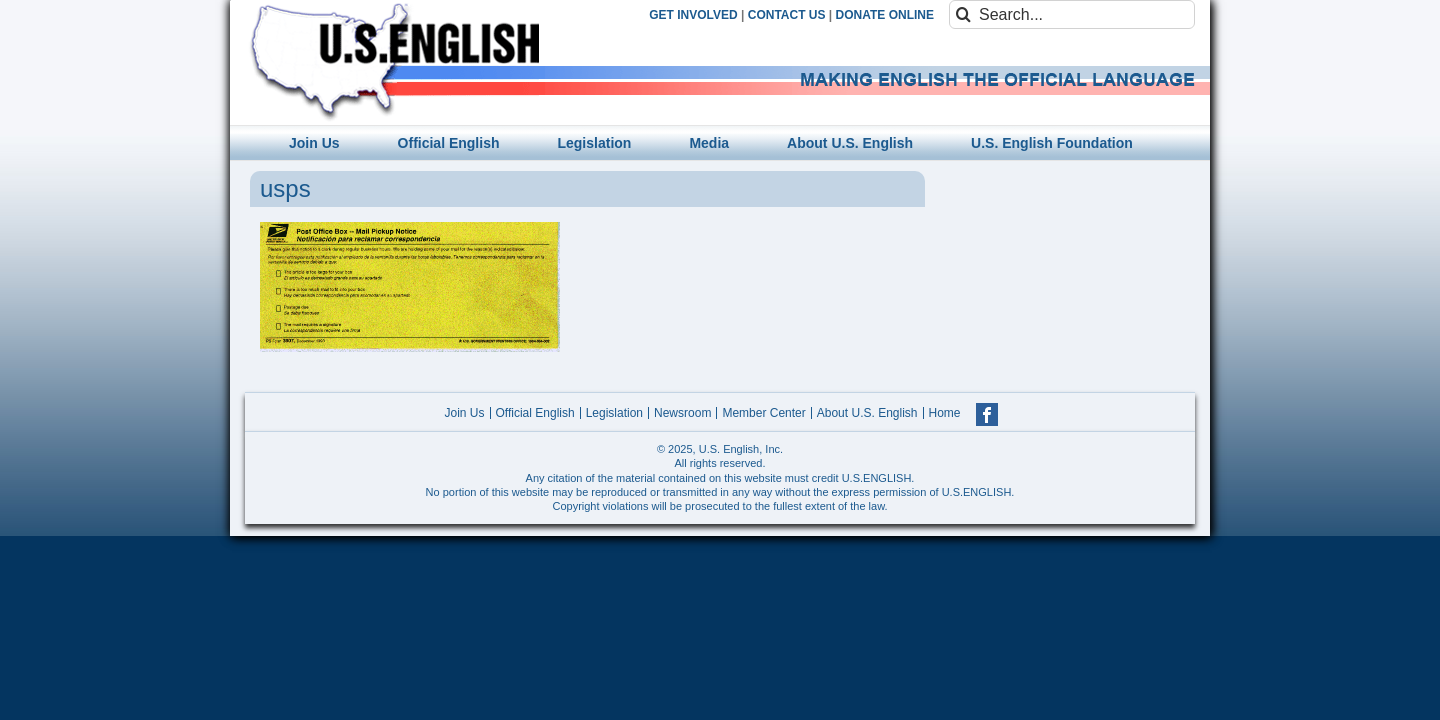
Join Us (464, 413)
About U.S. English (867, 413)
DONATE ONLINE (885, 15)
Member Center (763, 413)
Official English (535, 413)
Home (945, 413)
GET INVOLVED (693, 15)
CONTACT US (787, 15)
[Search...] (1072, 14)
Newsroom (682, 413)
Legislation (614, 413)
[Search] (963, 14)
